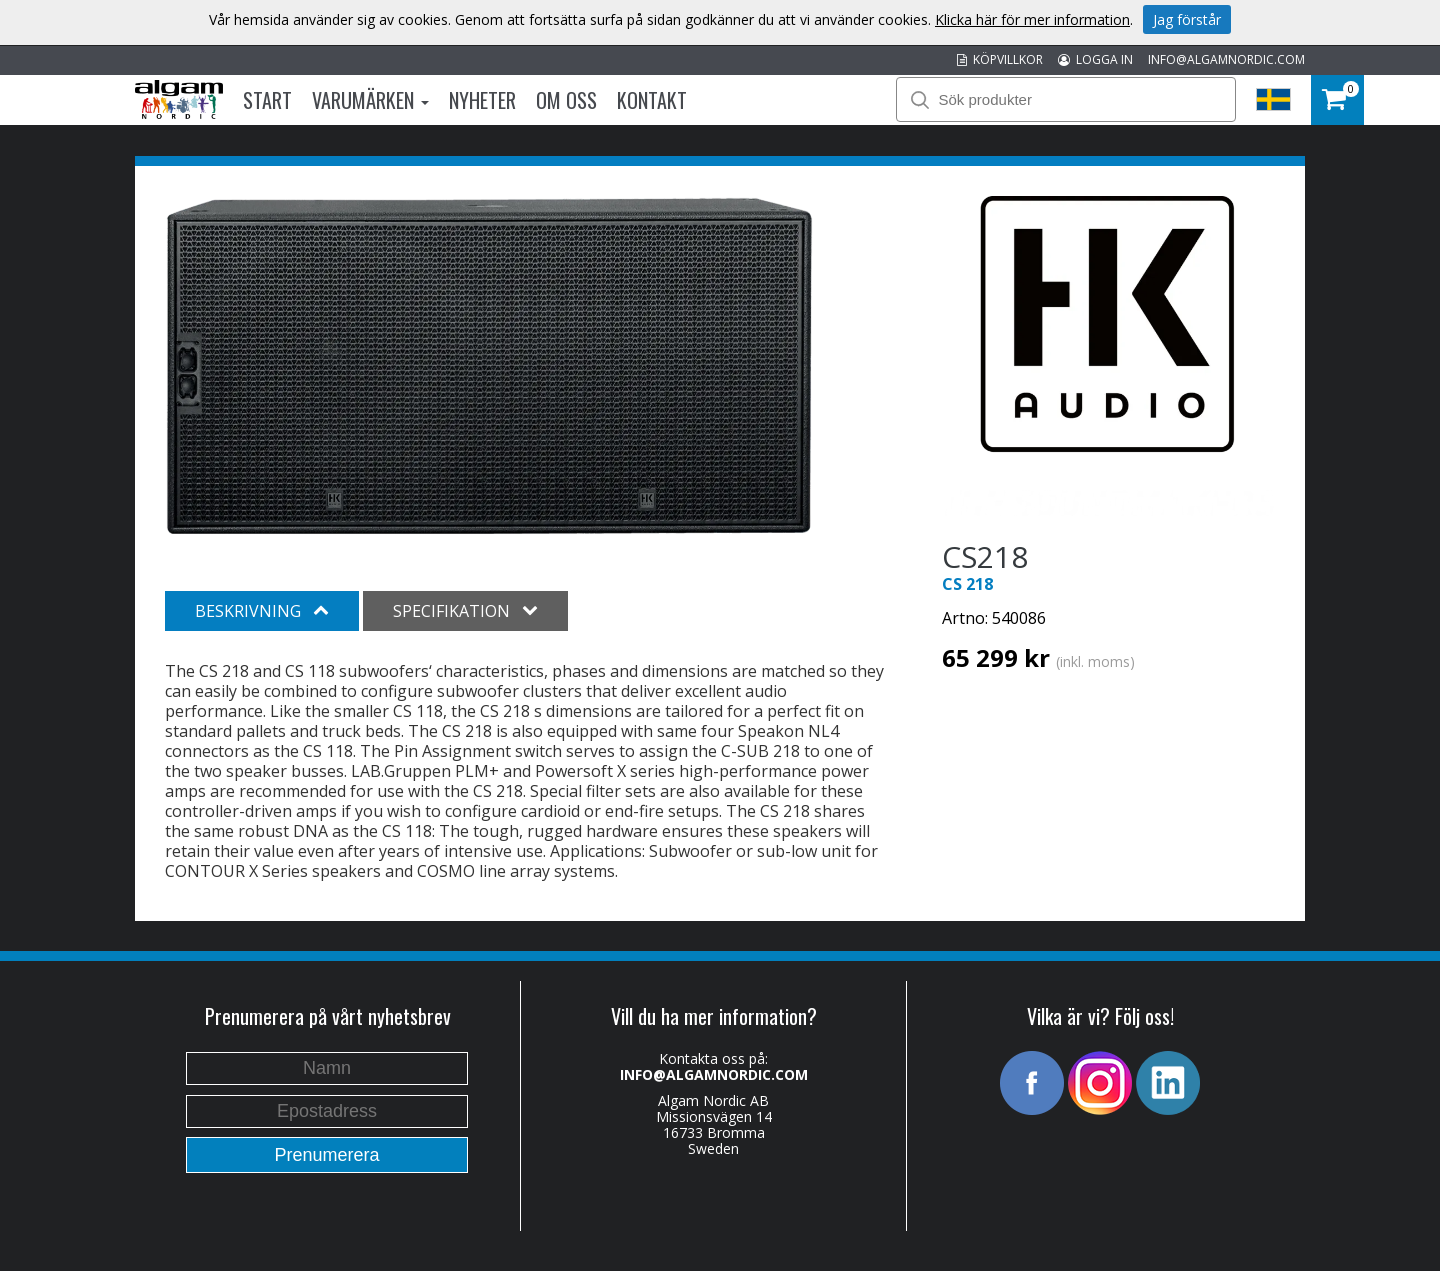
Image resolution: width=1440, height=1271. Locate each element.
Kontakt (652, 100)
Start (267, 100)
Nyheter (482, 100)
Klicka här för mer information (1032, 19)
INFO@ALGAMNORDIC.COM (1226, 59)
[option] (489, 366)
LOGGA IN (1095, 59)
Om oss (566, 100)
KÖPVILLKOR (1000, 59)
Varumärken (370, 100)
